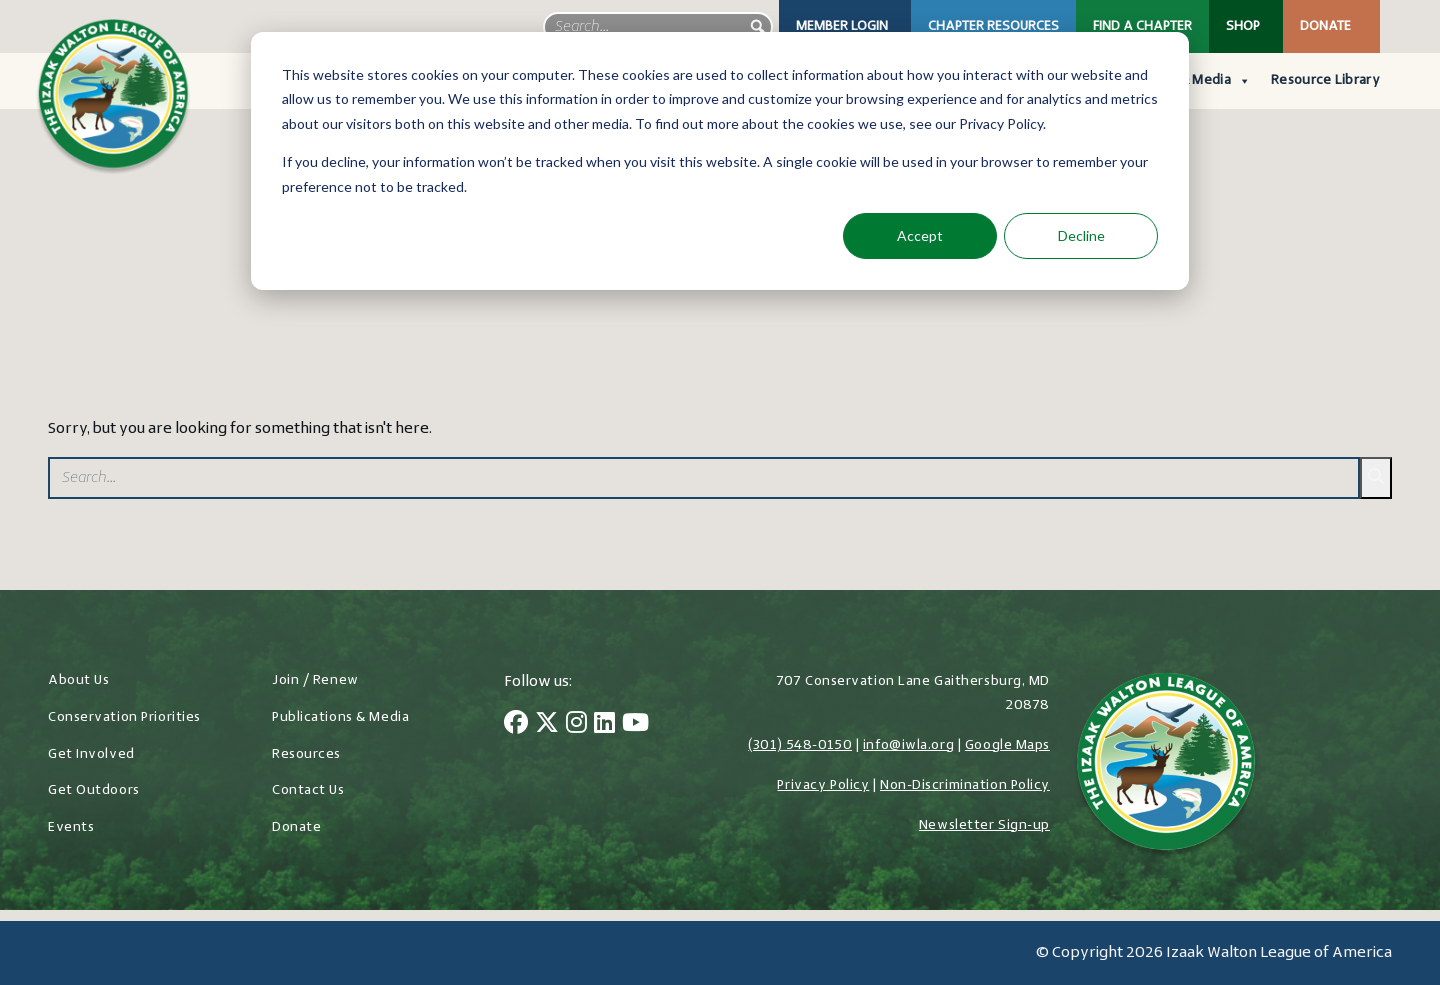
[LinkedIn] (604, 725)
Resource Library (1325, 80)
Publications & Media (340, 717)
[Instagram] (576, 725)
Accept (920, 235)
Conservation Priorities (124, 717)
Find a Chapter (1142, 26)
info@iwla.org (908, 745)
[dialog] (720, 161)
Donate (1325, 26)
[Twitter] (547, 725)
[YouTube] (635, 725)
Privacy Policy (823, 785)
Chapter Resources (993, 26)
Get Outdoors (94, 790)
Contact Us (308, 790)
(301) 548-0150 (800, 745)
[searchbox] (658, 27)
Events (71, 827)
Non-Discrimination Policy (965, 785)
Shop (1243, 26)
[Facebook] (516, 725)
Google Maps (1007, 745)
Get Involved (91, 754)
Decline (1081, 235)
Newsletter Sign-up (984, 825)
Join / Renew (315, 680)
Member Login (842, 26)
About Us (78, 680)
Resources (306, 754)
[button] (758, 27)
